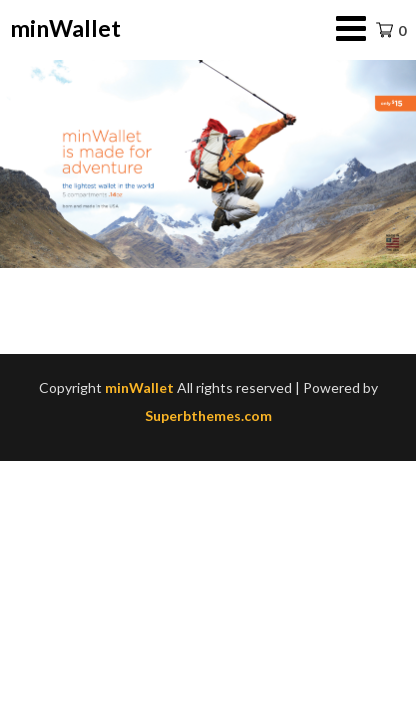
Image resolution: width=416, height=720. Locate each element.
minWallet (65, 28)
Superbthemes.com (208, 415)
